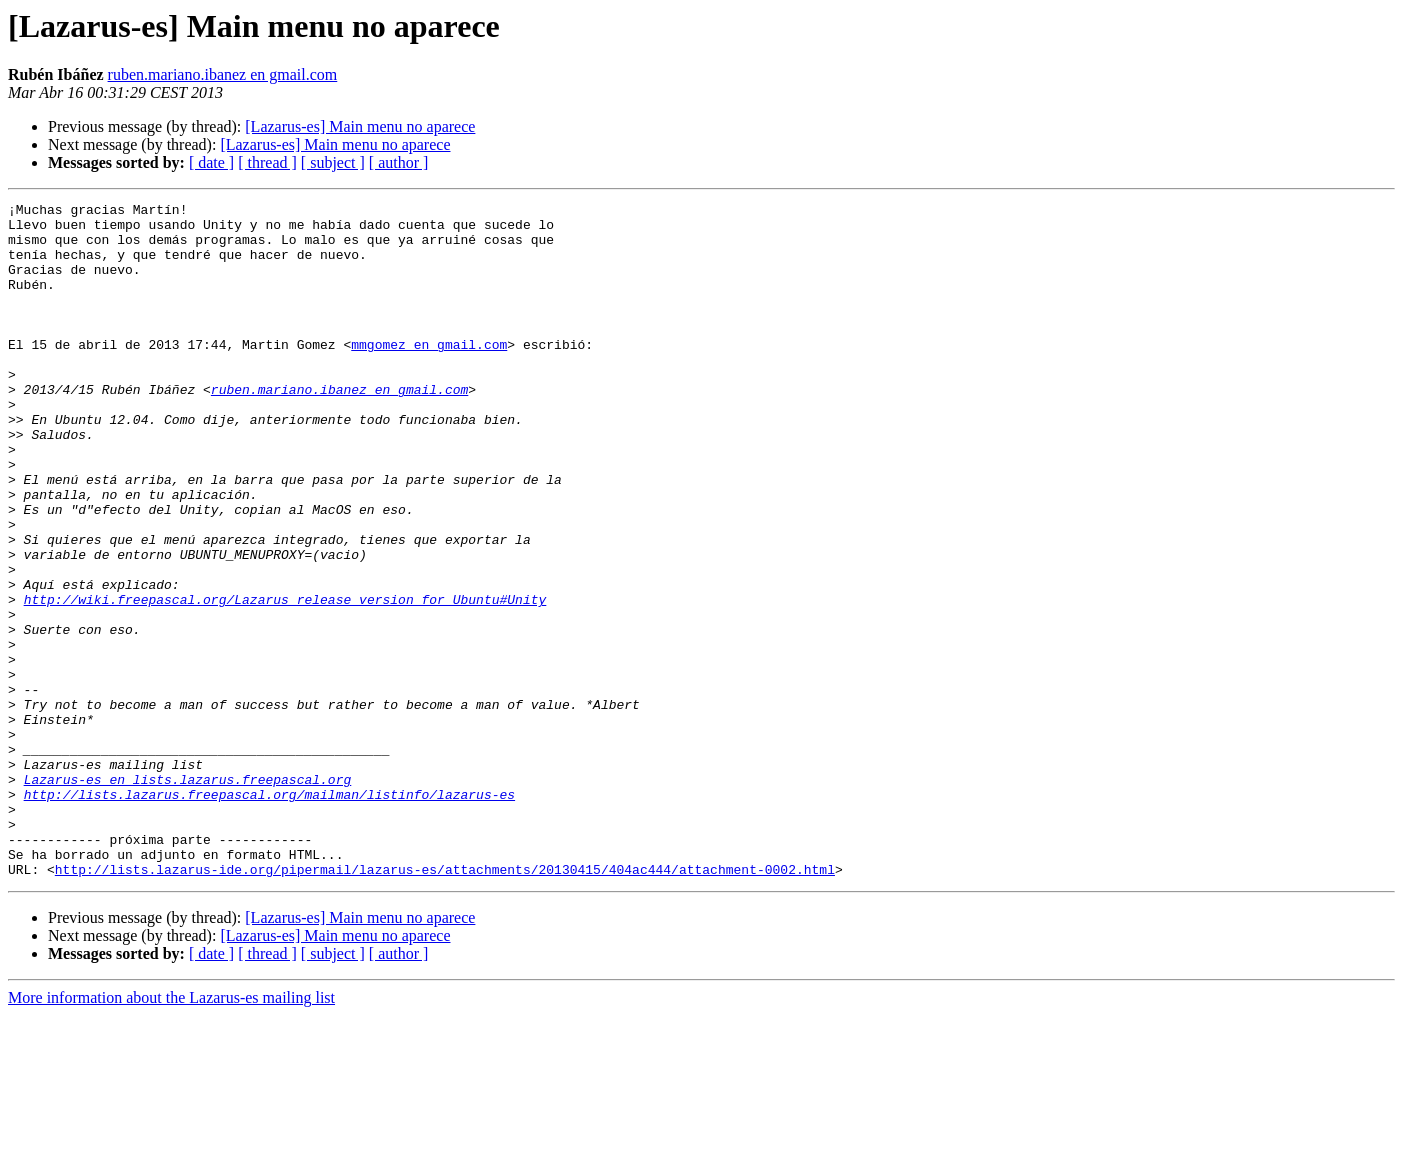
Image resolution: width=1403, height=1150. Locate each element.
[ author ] (399, 162)
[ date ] (211, 162)
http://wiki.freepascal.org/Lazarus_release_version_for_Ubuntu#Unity (285, 680)
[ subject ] (333, 162)
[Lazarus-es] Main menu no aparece (360, 126)
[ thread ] (267, 162)
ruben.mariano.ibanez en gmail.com (223, 74)
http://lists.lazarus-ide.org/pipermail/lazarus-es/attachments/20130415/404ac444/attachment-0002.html (445, 1004)
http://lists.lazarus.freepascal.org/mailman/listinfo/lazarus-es (269, 914)
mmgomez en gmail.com (429, 374)
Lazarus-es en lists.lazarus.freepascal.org (188, 896)
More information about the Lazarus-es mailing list (171, 1132)
